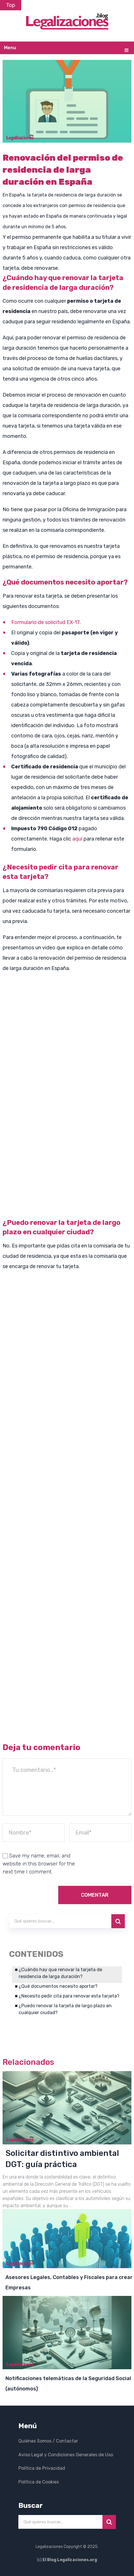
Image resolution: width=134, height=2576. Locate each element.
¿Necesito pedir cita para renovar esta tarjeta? (69, 1995)
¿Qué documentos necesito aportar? (58, 1986)
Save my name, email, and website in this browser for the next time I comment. (39, 1864)
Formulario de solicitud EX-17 (45, 622)
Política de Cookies (38, 2481)
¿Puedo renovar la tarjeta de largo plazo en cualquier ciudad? (65, 2009)
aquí (77, 839)
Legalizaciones (49, 2546)
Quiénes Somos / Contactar (48, 2440)
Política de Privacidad (41, 2468)
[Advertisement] (67, 1145)
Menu (10, 47)
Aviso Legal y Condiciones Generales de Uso (65, 2454)
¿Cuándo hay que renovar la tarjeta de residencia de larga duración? (60, 1973)
